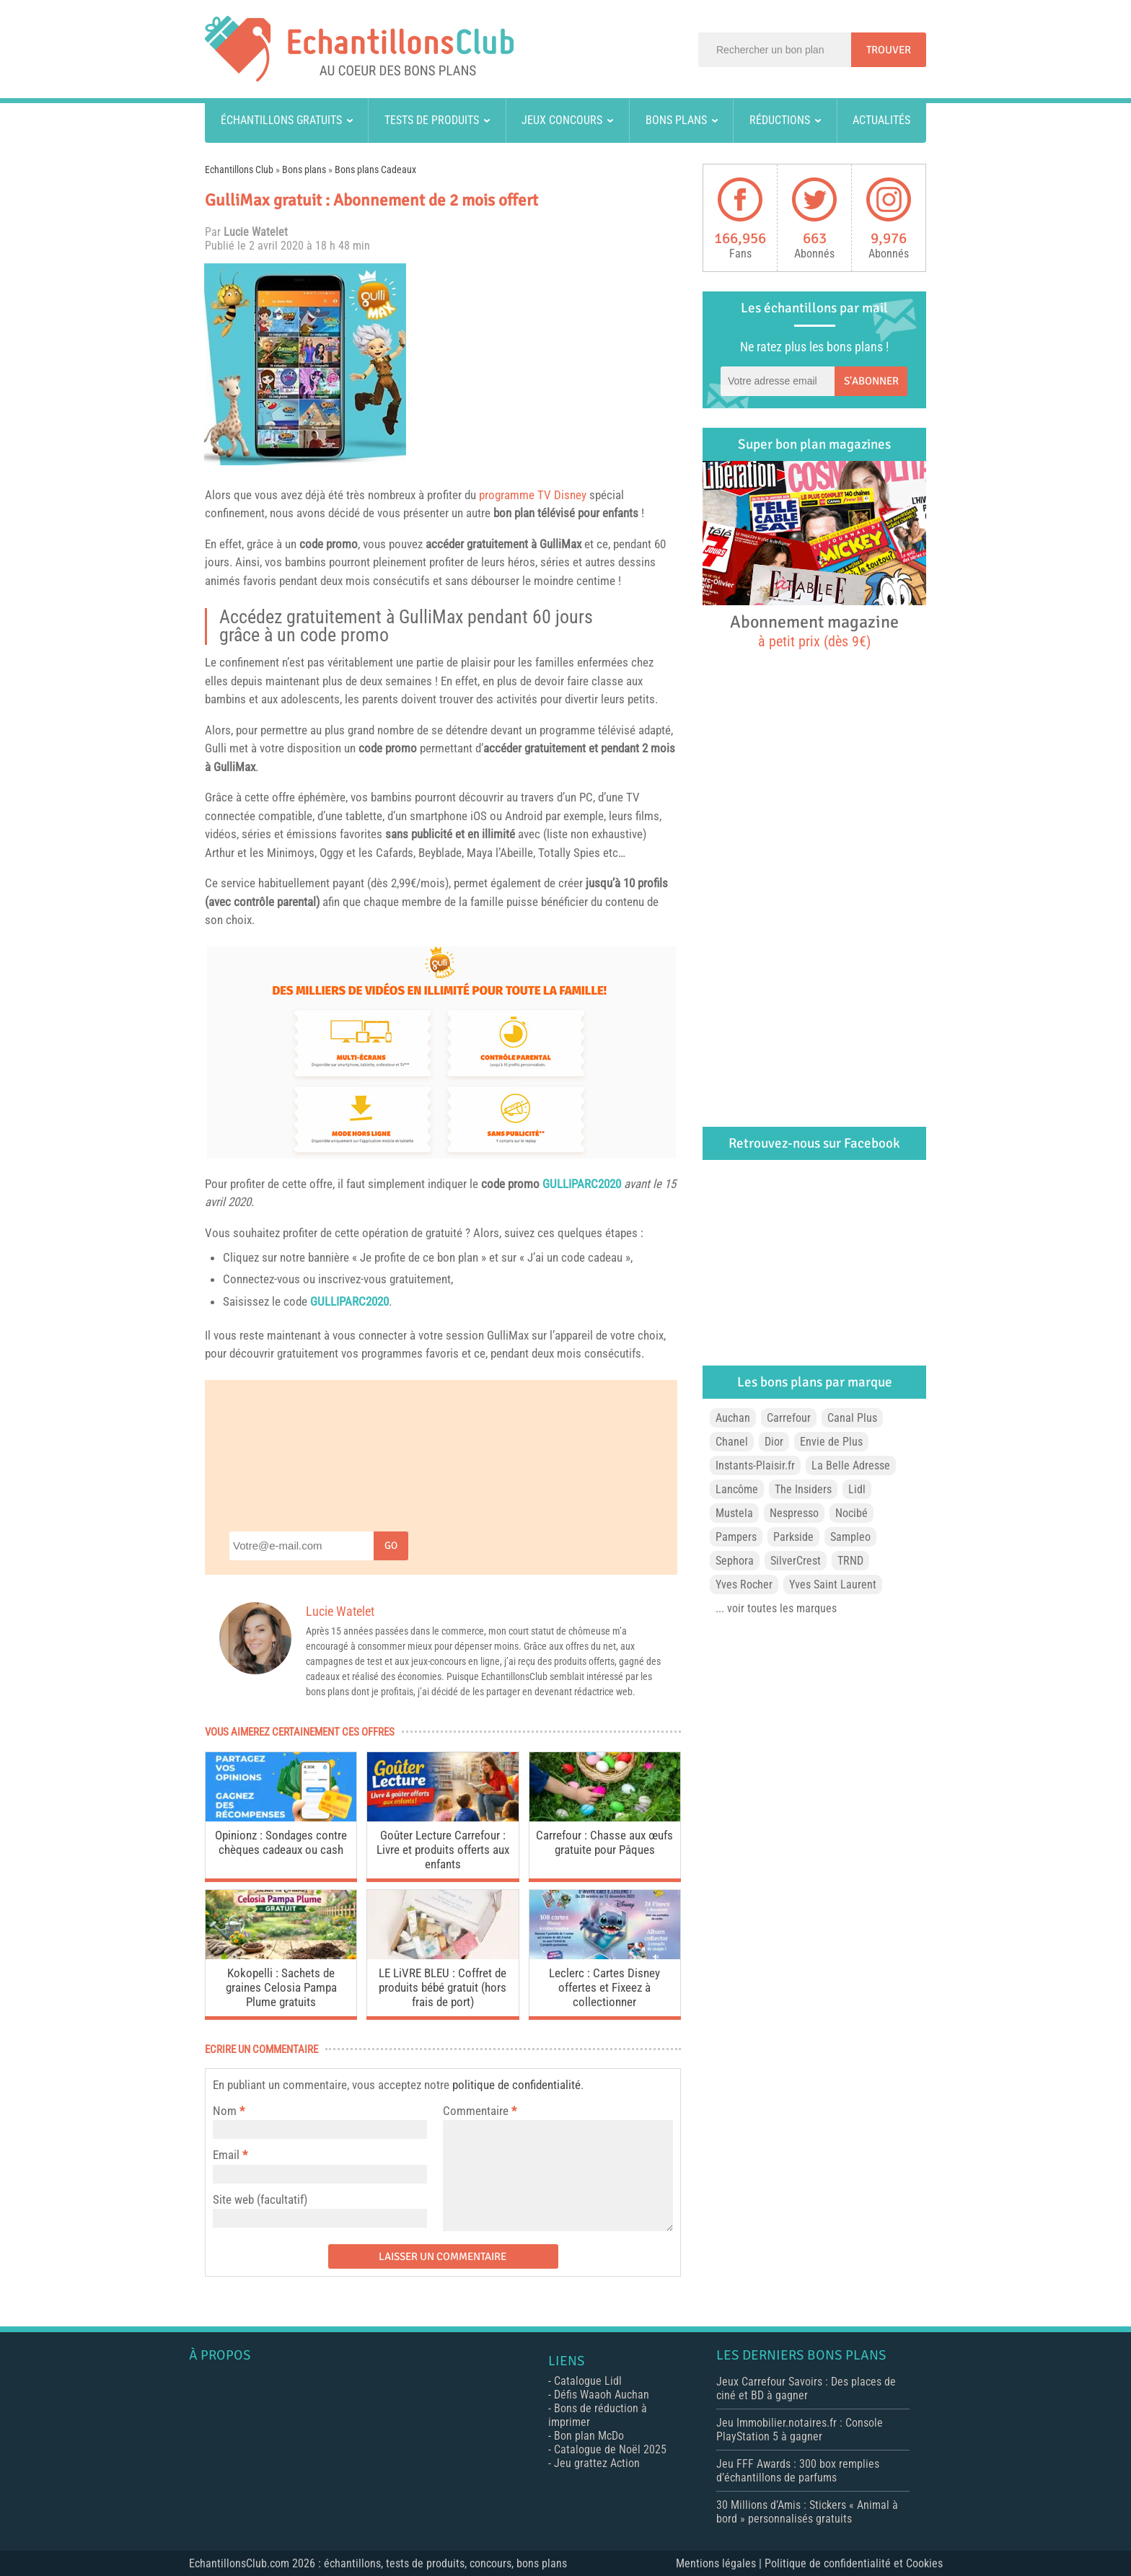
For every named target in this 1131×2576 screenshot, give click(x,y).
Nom (225, 2111)
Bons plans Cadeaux (375, 169)
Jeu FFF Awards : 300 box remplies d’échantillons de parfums (797, 2470)
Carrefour (789, 1418)
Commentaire (479, 2111)
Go (390, 1545)
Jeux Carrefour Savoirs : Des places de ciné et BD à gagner (806, 2388)
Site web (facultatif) (260, 2199)
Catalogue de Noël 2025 (610, 2449)
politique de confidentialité (516, 2085)
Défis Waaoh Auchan (601, 2394)
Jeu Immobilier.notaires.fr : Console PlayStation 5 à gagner (799, 2429)
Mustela (734, 1513)
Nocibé (851, 1513)
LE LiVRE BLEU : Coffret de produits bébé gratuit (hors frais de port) (442, 1987)
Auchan (733, 1418)
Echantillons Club (239, 169)
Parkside (793, 1537)
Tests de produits (431, 120)
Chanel (732, 1442)
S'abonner (871, 380)
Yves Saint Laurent (832, 1584)
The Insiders (803, 1489)
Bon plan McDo (589, 2436)
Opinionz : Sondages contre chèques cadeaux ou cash (281, 1842)
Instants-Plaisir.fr (755, 1465)
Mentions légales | (720, 2563)
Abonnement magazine (814, 630)
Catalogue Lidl (588, 2381)
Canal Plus (852, 1418)
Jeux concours (562, 120)
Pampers (736, 1537)
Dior (774, 1442)
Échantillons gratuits (281, 120)
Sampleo (850, 1537)
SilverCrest (795, 1561)
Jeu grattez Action (597, 2463)
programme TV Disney (532, 495)
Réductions (779, 120)
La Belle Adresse (850, 1465)
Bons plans (676, 120)
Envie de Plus (831, 1442)
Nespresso (794, 1513)
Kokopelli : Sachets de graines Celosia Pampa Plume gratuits (281, 1987)
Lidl (857, 1489)
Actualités (881, 120)
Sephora (735, 1561)
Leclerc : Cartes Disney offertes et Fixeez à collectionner (604, 1987)
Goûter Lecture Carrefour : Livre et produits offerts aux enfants (443, 1849)
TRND (850, 1561)
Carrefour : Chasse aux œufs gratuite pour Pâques (604, 1842)
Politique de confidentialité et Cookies (854, 2563)
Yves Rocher (744, 1584)
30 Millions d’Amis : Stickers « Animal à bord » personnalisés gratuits (807, 2512)
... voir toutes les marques (776, 1608)
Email (226, 2155)
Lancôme (737, 1489)
